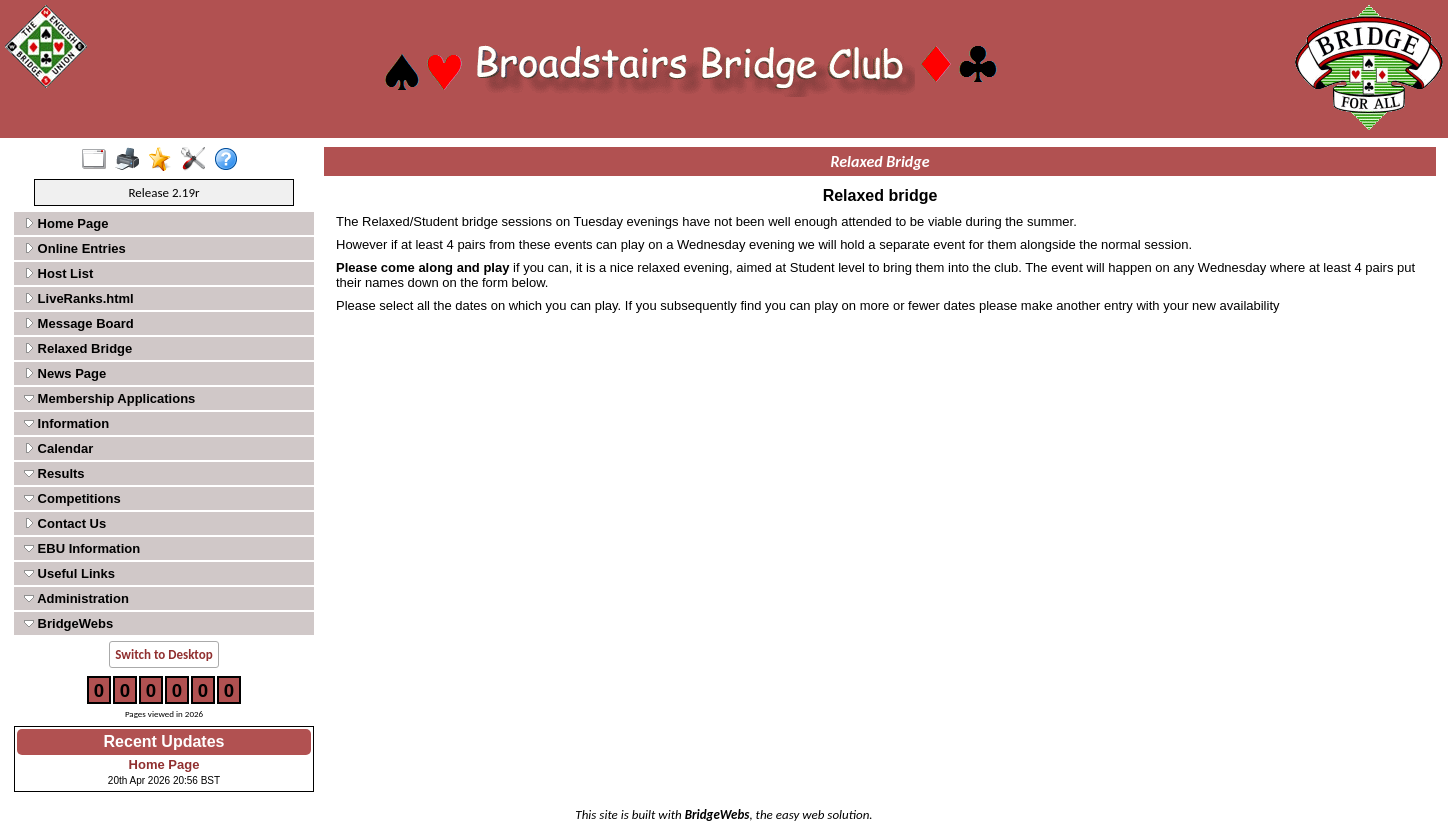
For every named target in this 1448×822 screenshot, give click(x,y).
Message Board (79, 323)
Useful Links (69, 573)
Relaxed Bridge (78, 348)
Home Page (66, 223)
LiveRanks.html (79, 298)
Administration (76, 598)
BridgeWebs (68, 623)
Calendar (58, 448)
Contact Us (65, 523)
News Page (65, 373)
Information (66, 423)
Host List (58, 273)
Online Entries (75, 248)
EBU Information (82, 548)
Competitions (72, 498)
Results (54, 473)
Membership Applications (109, 398)
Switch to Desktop (163, 654)
